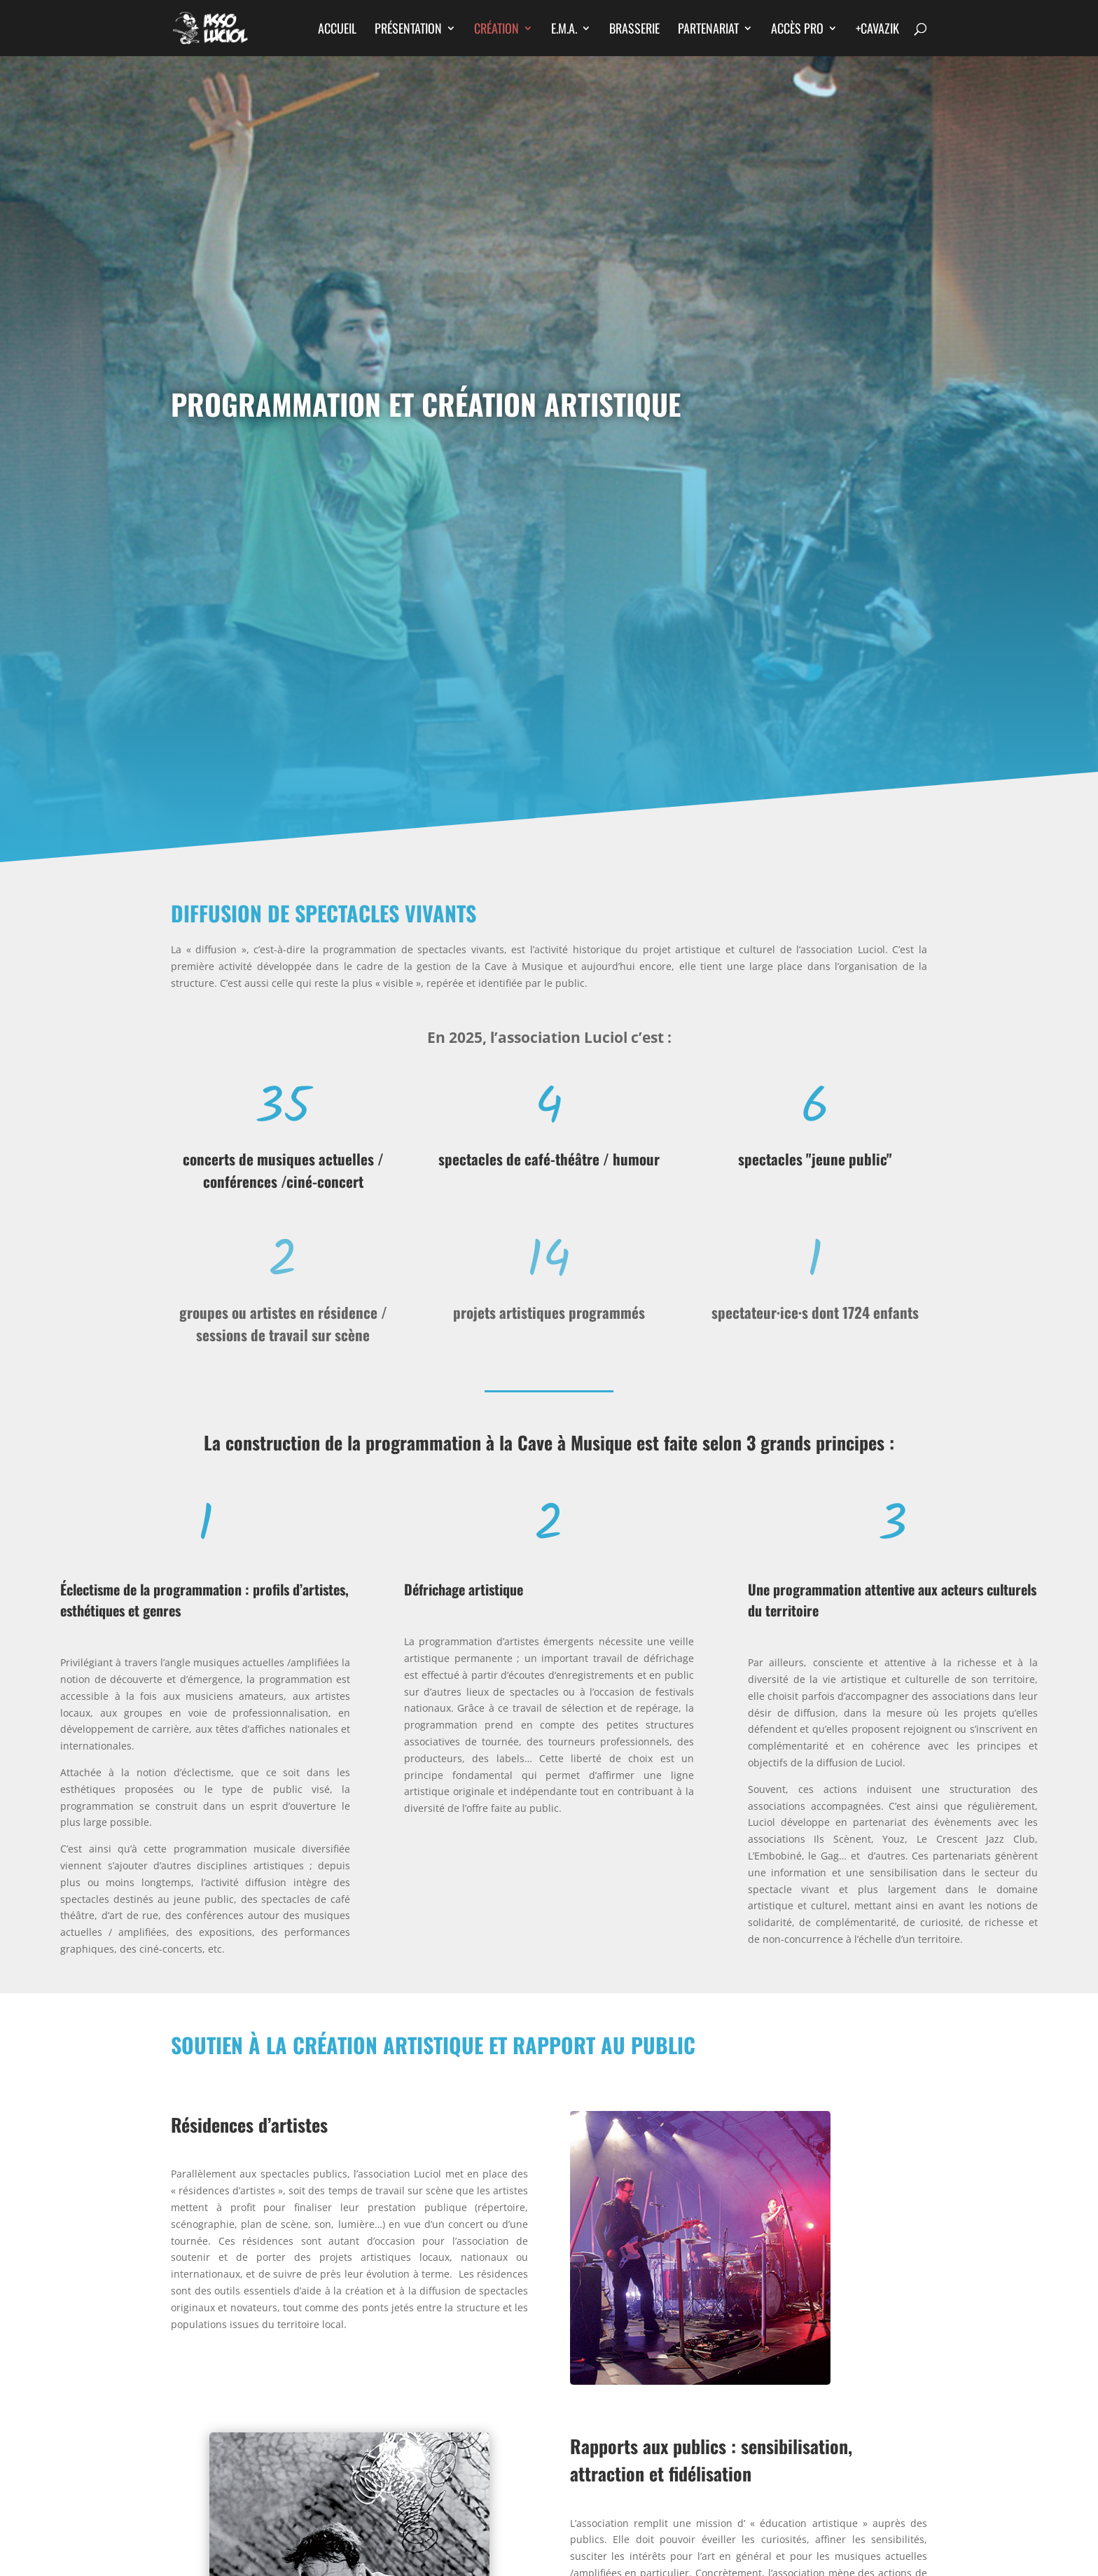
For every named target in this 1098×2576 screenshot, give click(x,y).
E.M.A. (564, 30)
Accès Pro (797, 30)
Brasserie (634, 30)
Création (496, 30)
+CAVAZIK (877, 30)
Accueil (337, 30)
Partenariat (708, 30)
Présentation (408, 30)
